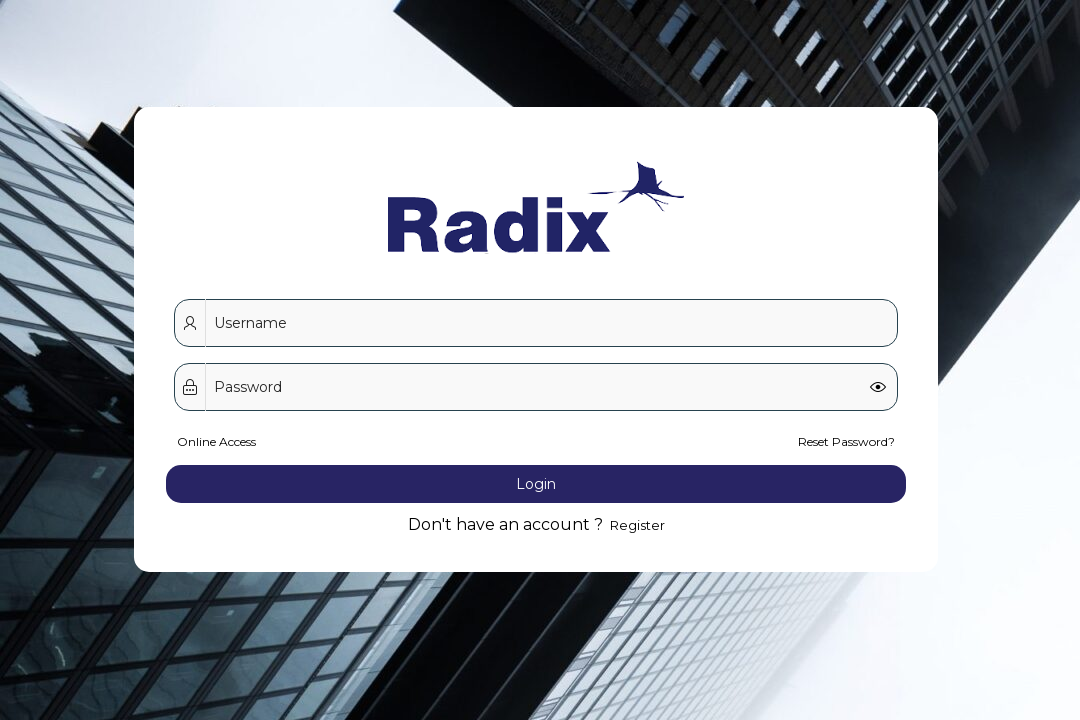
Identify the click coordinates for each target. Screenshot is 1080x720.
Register (636, 455)
